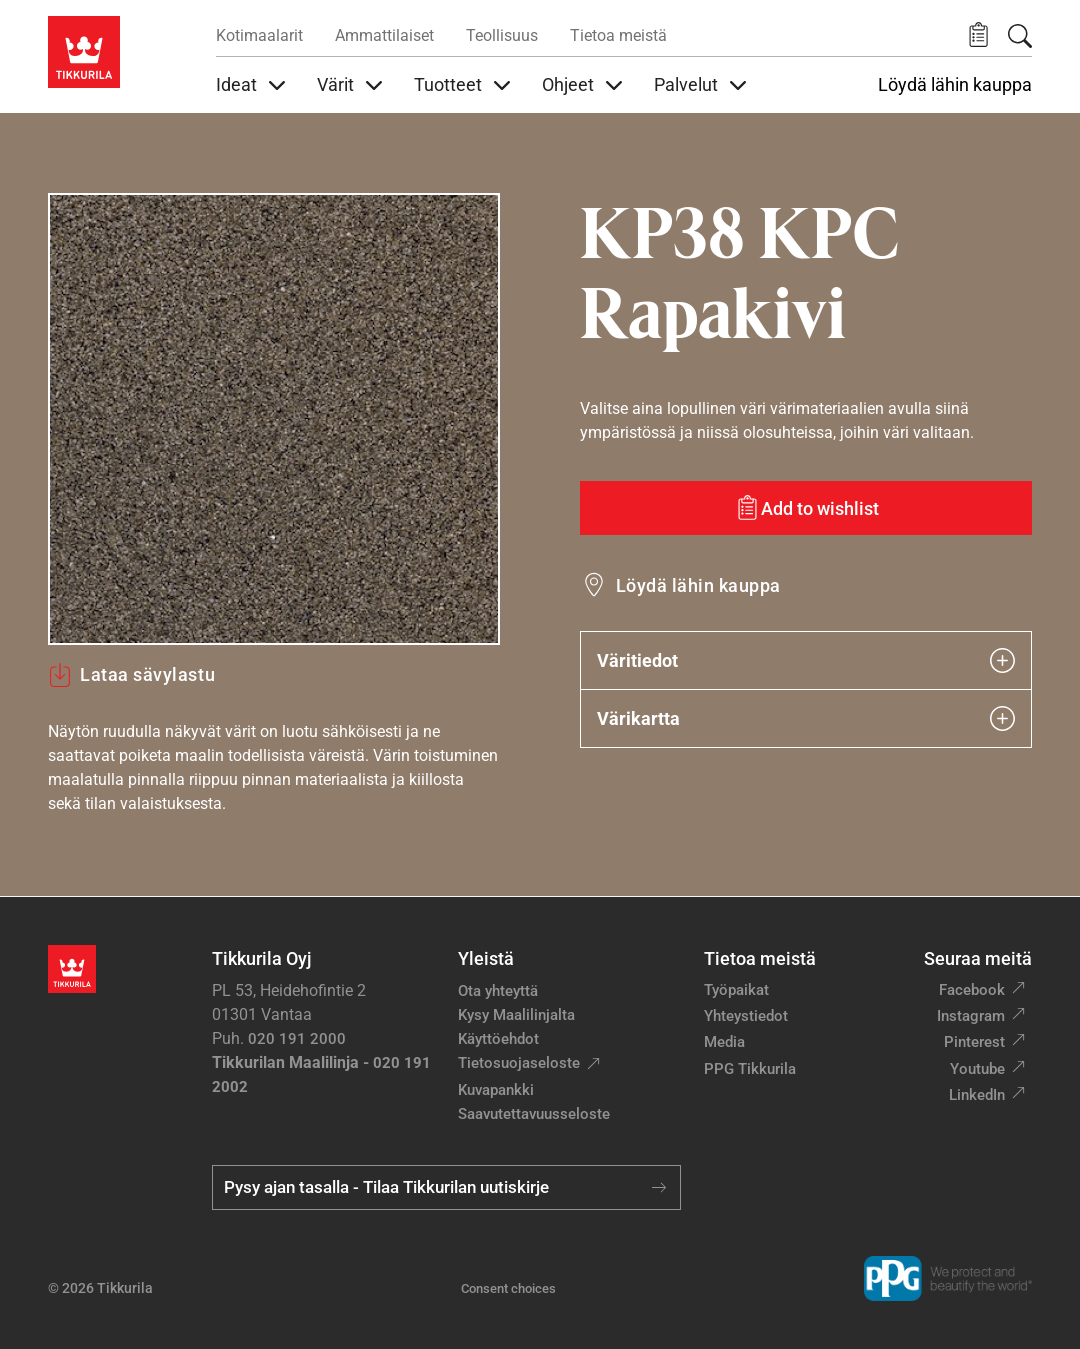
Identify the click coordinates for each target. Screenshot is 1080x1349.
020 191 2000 (297, 1039)
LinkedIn (977, 1095)
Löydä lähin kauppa (955, 85)
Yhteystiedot (746, 1016)
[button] (978, 35)
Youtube (977, 1069)
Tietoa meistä (618, 35)
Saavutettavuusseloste (534, 1114)
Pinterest (974, 1042)
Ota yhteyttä (498, 991)
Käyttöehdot (498, 1039)
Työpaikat (736, 990)
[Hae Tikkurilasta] (1020, 36)
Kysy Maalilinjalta (516, 1015)
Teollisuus (502, 35)
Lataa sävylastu (131, 675)
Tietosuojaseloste (519, 1063)
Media (724, 1042)
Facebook (972, 990)
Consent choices (508, 1288)
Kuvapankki (496, 1090)
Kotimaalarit (259, 35)
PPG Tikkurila (750, 1069)
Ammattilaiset (384, 35)
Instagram (971, 1016)
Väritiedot (806, 660)
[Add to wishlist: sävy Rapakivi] (806, 508)
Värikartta (806, 718)
